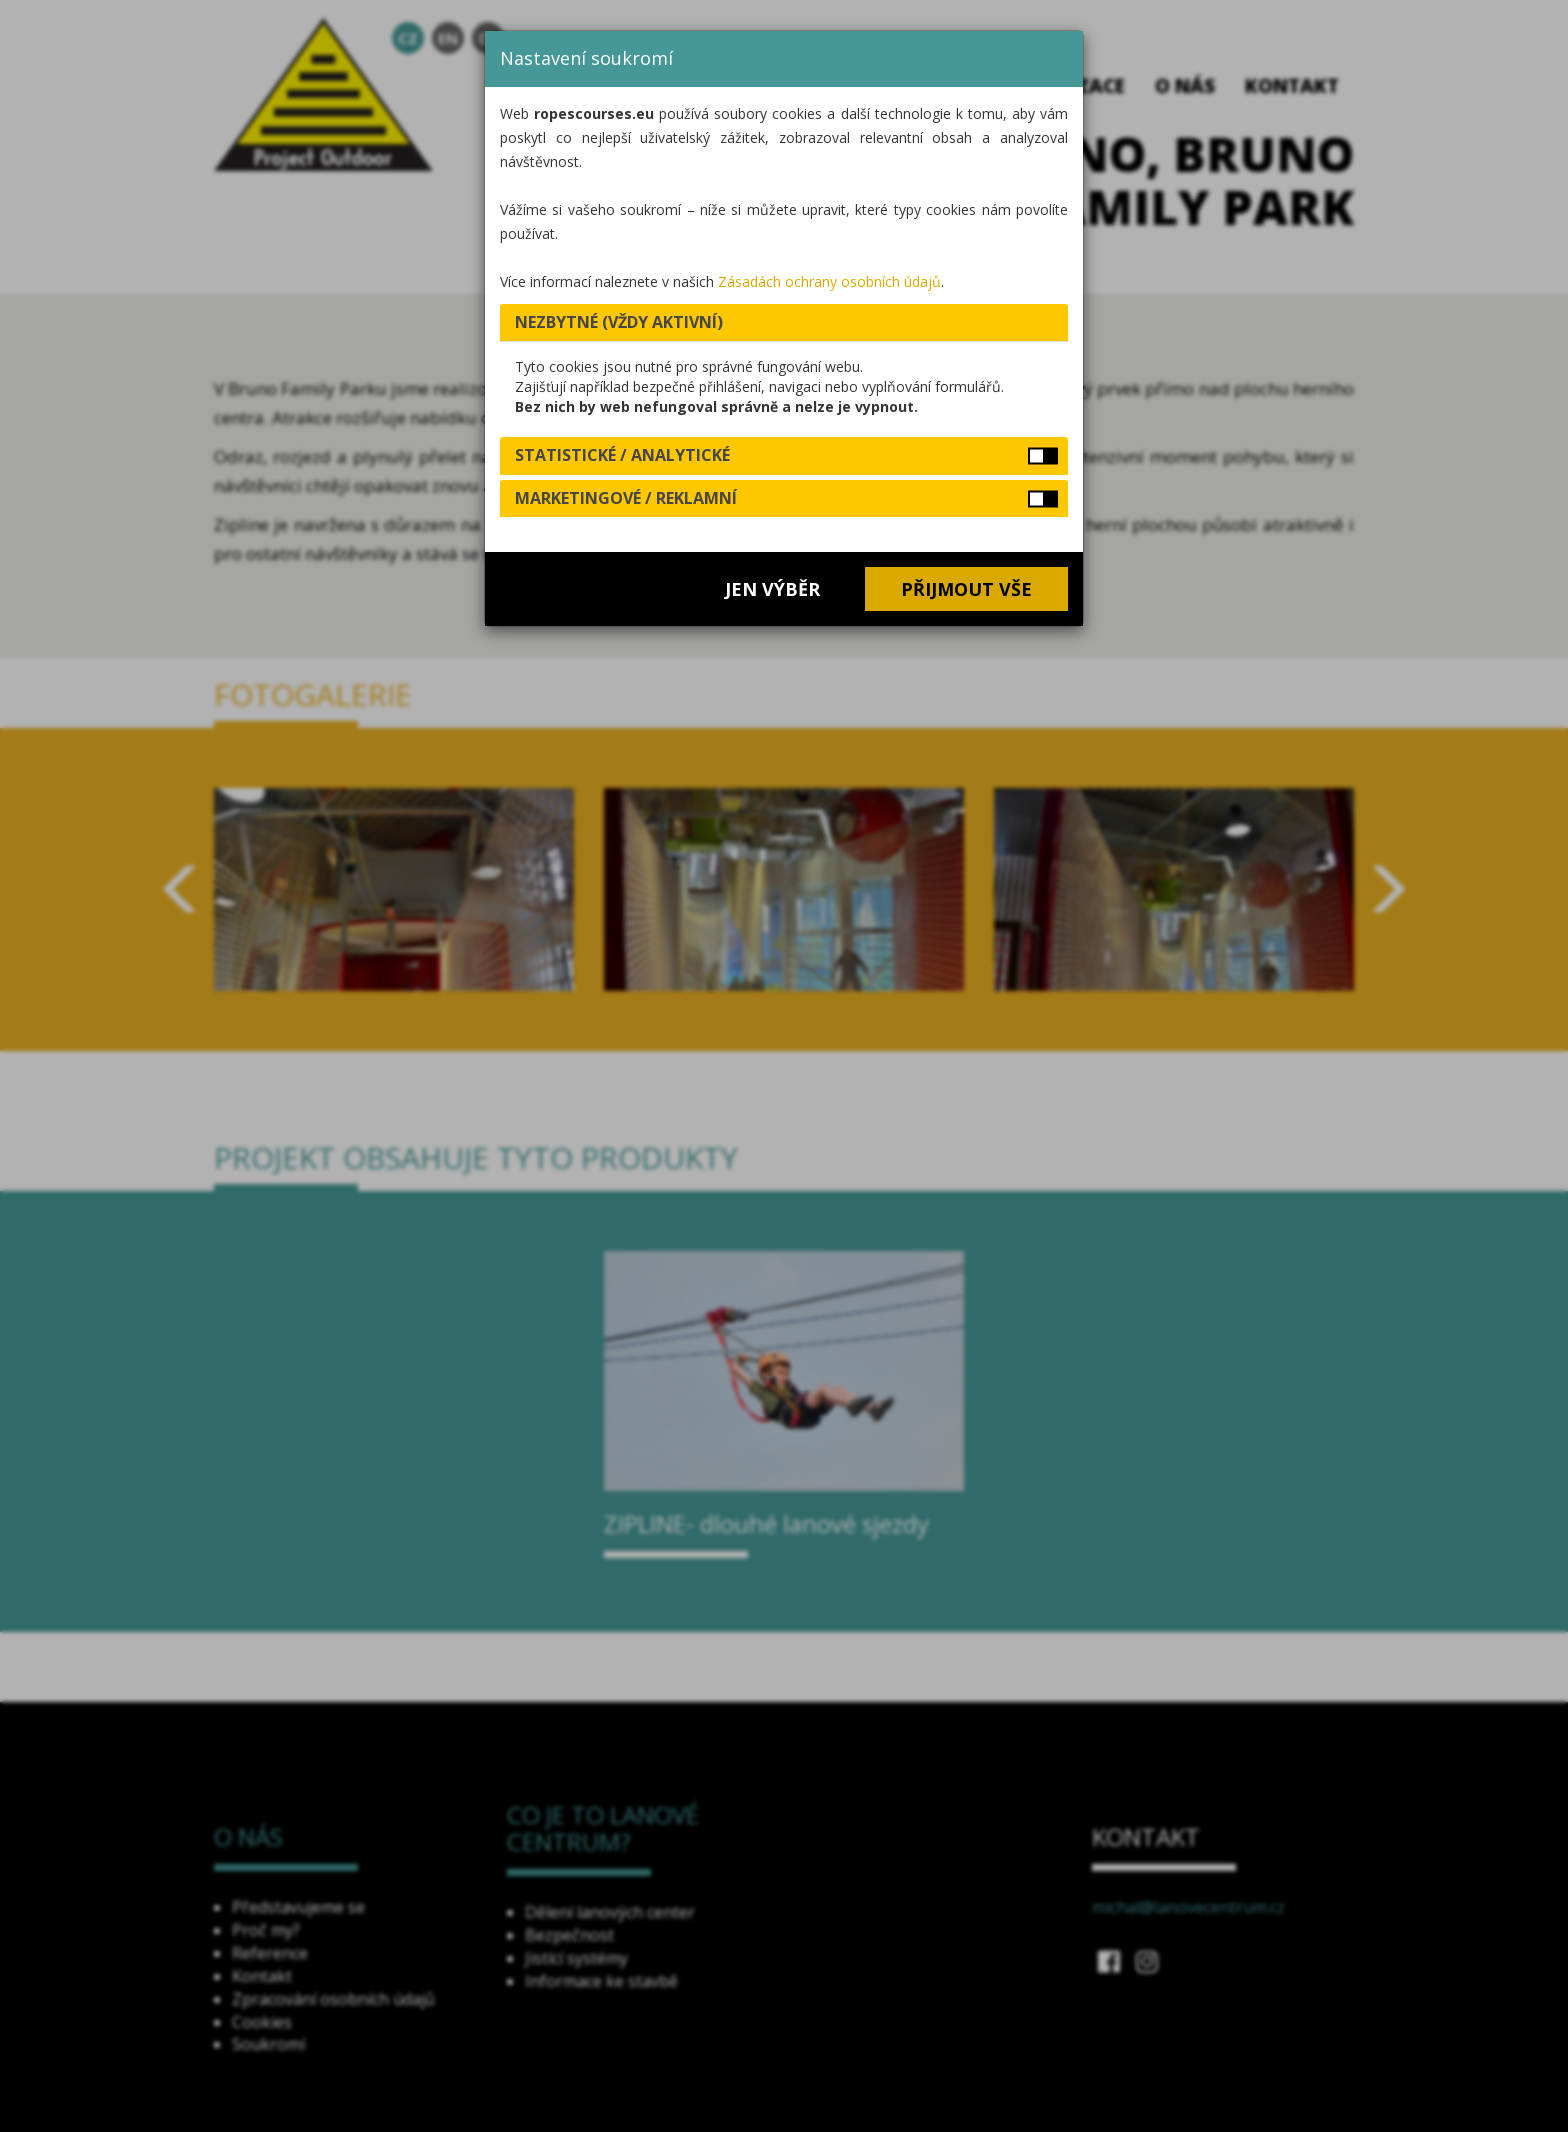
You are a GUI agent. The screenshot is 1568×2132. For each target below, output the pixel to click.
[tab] (784, 323)
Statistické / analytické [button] (622, 455)
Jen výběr (772, 589)
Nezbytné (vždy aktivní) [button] (619, 322)
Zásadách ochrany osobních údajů (829, 281)
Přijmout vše (966, 589)
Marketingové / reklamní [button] (626, 498)
